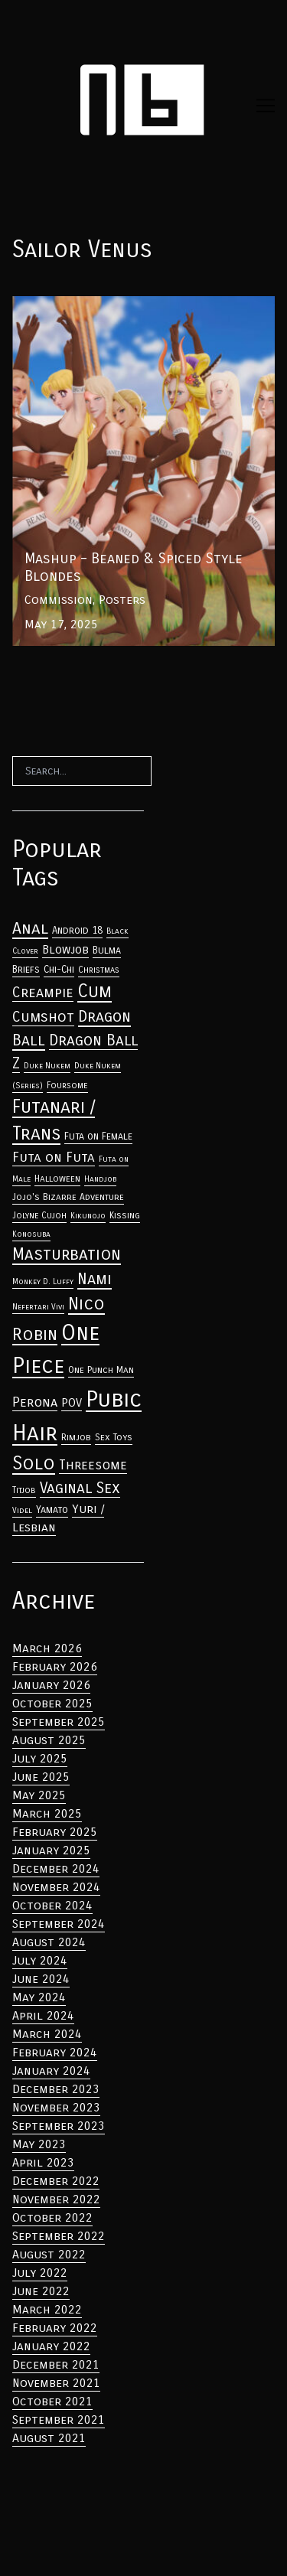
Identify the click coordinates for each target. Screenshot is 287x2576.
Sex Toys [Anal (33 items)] (113, 1437)
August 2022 (49, 2254)
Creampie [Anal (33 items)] (42, 992)
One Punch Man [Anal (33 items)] (101, 1370)
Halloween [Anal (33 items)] (57, 1178)
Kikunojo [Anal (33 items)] (88, 1216)
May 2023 (39, 2144)
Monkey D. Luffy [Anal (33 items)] (42, 1281)
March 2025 (47, 1813)
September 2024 (58, 1923)
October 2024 (52, 1905)
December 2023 (55, 2089)
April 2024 (43, 2015)
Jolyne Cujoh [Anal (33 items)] (39, 1215)
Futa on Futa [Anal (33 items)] (53, 1157)
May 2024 (39, 1997)
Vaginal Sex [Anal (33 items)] (80, 1488)
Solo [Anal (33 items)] (33, 1463)
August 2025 (49, 1740)
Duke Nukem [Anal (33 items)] (47, 1066)
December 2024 (55, 1868)
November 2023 (56, 2107)
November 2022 (56, 2199)
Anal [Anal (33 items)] (30, 928)
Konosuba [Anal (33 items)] (31, 1234)
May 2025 (39, 1795)
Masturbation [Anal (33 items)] (66, 1254)
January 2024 (51, 2070)
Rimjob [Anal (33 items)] (76, 1437)
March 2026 (47, 1648)
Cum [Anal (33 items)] (94, 991)
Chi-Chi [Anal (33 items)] (59, 970)
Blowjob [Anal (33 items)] (65, 950)
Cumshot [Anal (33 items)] (43, 1017)
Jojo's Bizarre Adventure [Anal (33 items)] (68, 1197)
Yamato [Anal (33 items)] (52, 1510)
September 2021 (58, 2419)
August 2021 (49, 2438)
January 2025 (51, 1850)
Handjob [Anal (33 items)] (100, 1179)
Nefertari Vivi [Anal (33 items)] (38, 1307)
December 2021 (55, 2364)
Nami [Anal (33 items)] (94, 1279)
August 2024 (49, 1942)
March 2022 (47, 2309)
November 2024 (56, 1887)
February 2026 (54, 1666)
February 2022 (54, 2327)
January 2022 (51, 2346)
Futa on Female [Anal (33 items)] (98, 1136)
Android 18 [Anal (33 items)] (77, 930)
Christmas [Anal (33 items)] (98, 969)
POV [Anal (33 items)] (71, 1403)
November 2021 (56, 2382)
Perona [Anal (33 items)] (34, 1402)
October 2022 (52, 2217)
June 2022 (41, 2291)
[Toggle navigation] (265, 105)
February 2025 (54, 1831)
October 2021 (52, 2401)
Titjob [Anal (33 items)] (24, 1490)
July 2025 (39, 1758)
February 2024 (54, 2052)
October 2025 (52, 1703)
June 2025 (41, 1776)
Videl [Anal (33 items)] (22, 1510)
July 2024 (39, 1960)
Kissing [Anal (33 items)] (124, 1215)
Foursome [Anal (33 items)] (67, 1085)
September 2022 (58, 2236)
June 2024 (41, 1978)
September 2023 (58, 2125)
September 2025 (58, 1721)
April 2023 (43, 2162)
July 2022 (39, 2272)
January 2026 (51, 1685)
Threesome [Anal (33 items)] (93, 1465)
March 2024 (47, 2034)
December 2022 (55, 2180)
